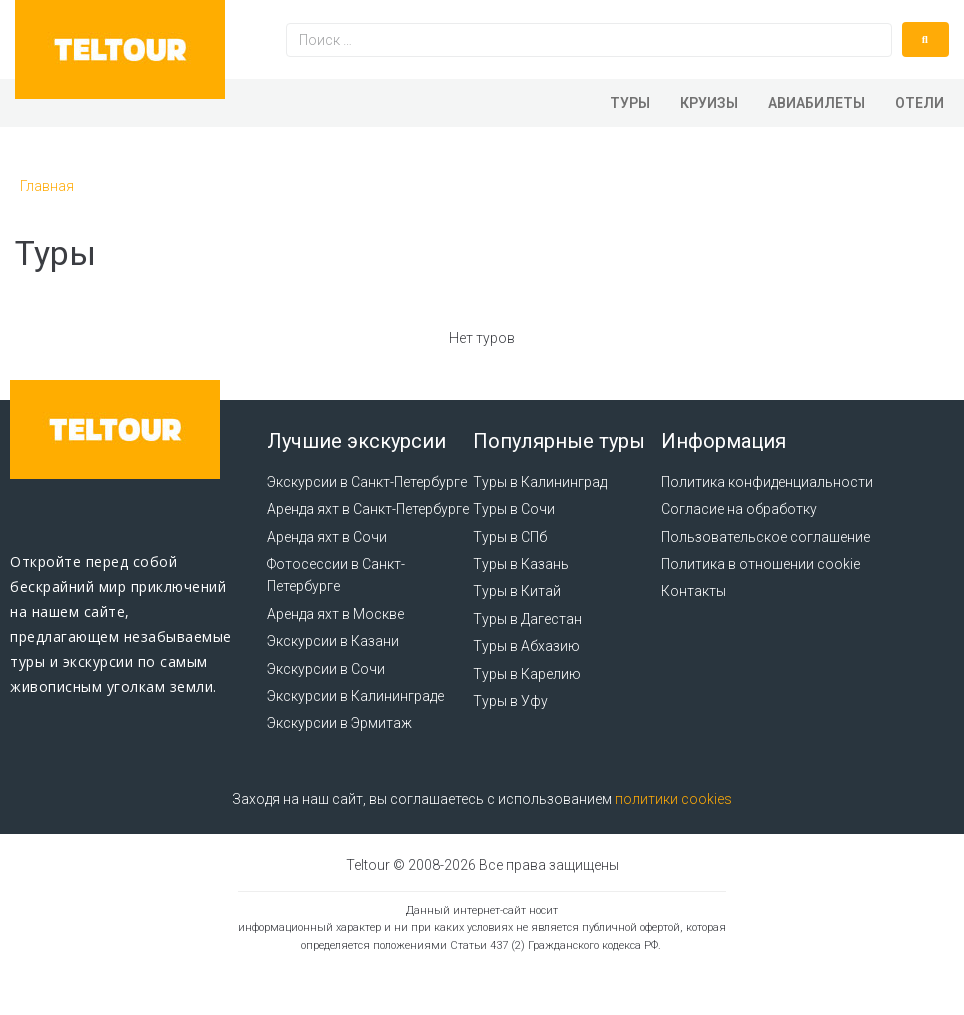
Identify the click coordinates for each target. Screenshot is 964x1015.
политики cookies (673, 799)
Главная (47, 186)
